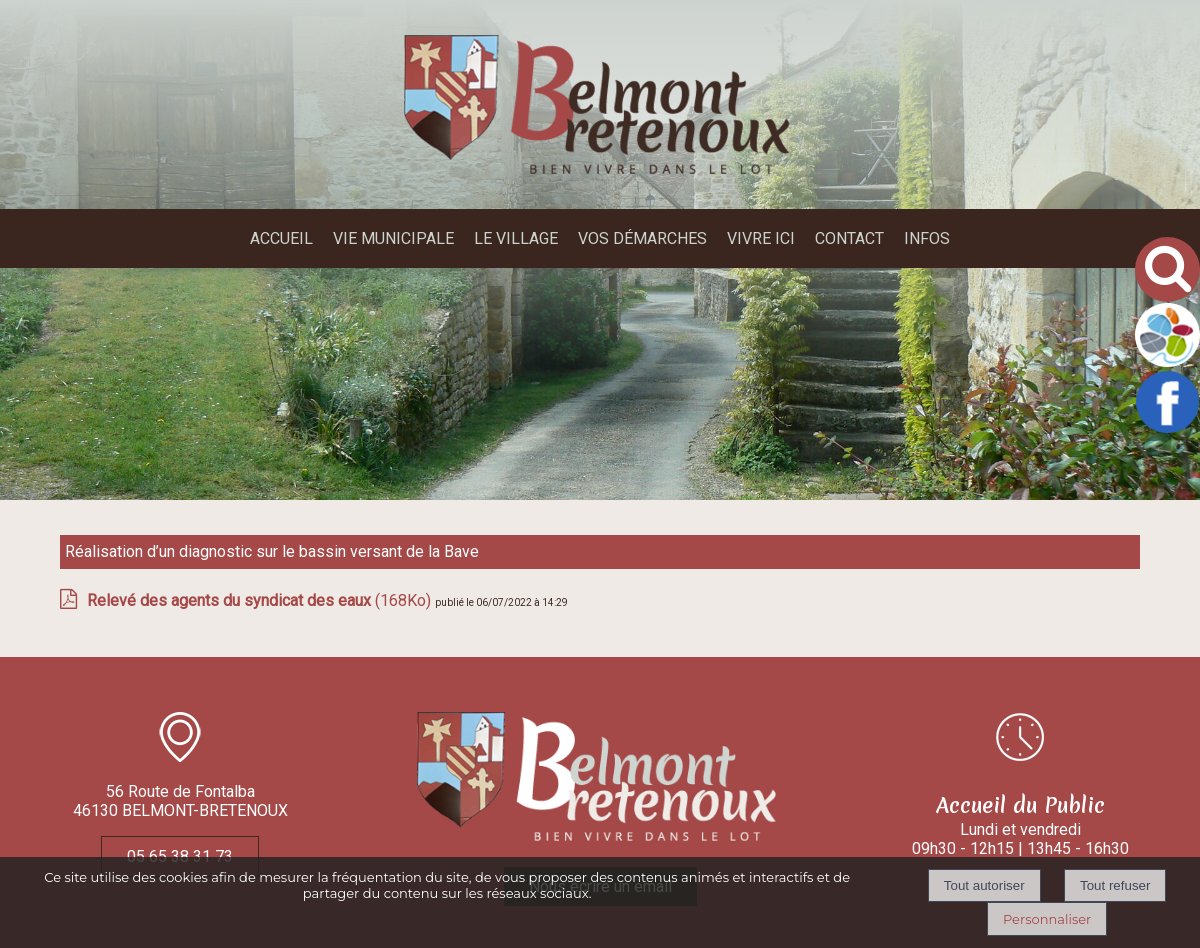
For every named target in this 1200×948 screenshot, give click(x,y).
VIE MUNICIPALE (393, 238)
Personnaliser (1047, 919)
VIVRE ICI (761, 238)
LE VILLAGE (516, 238)
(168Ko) (261, 600)
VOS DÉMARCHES (642, 238)
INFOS (927, 238)
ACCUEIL (281, 238)
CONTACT (849, 238)
